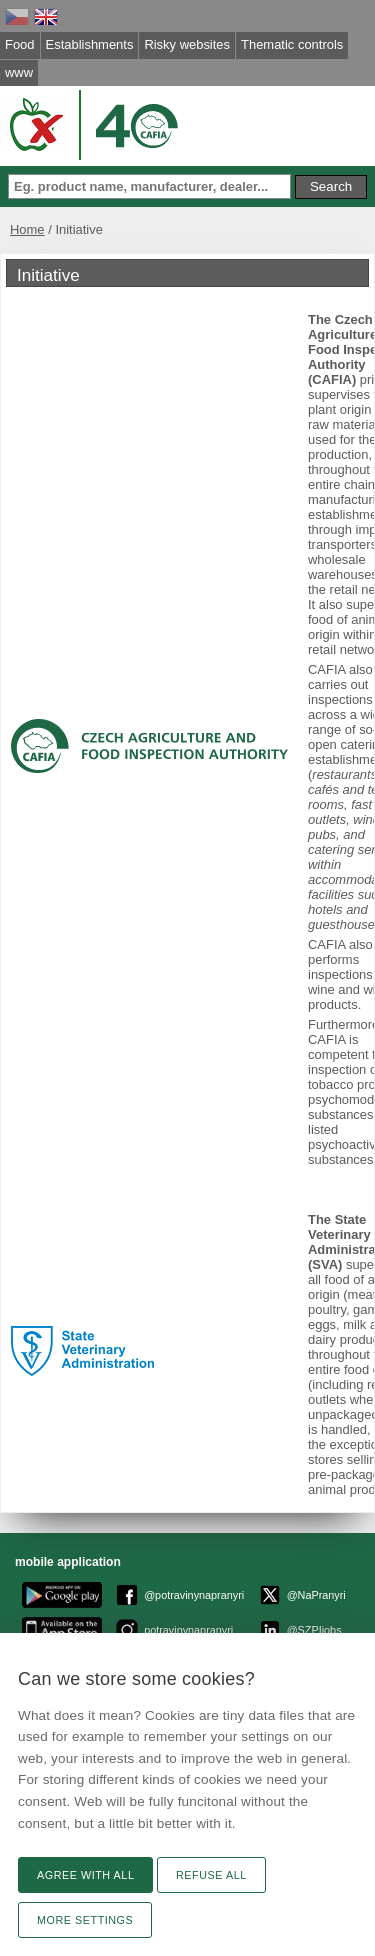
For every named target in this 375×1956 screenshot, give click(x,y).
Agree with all (85, 1875)
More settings (85, 1920)
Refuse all (211, 1875)
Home (27, 229)
